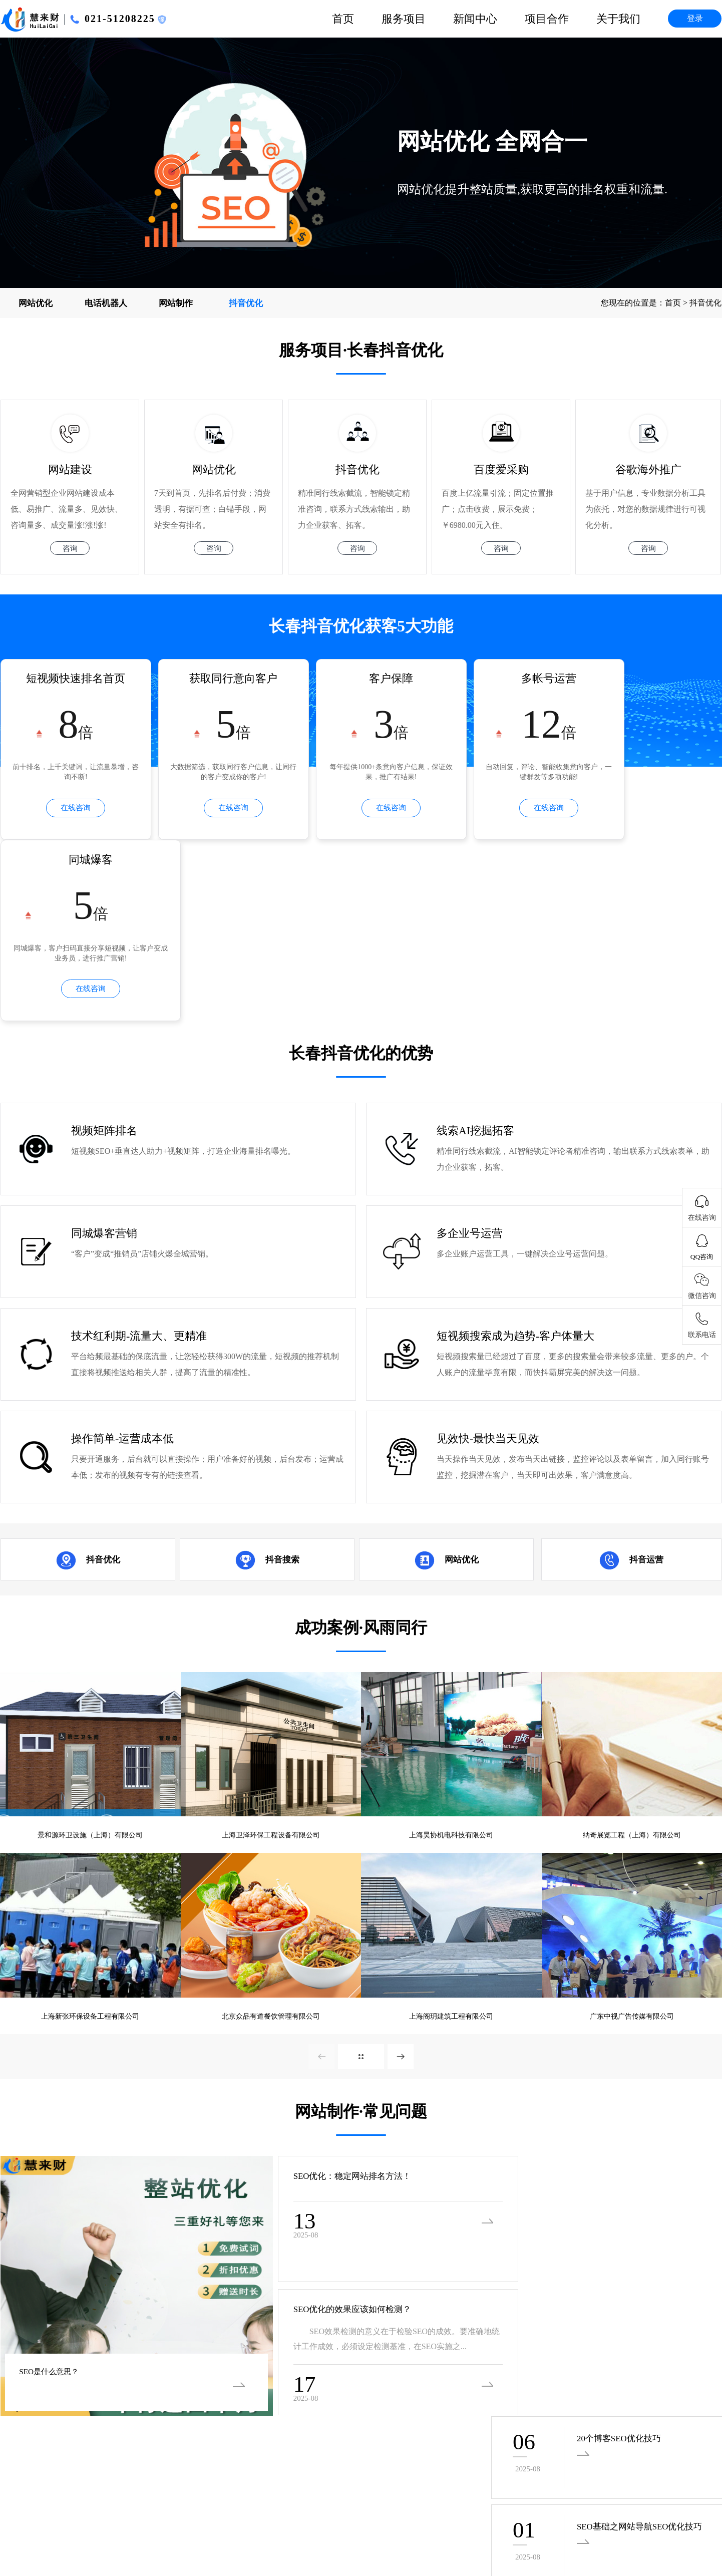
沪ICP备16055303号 (35, 2452)
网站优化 (36, 303)
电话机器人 (105, 303)
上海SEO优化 (609, 2535)
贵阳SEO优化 (451, 2507)
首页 (343, 19)
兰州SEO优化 (338, 2535)
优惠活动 (341, 2388)
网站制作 (176, 303)
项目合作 (547, 19)
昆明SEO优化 (396, 2507)
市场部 (601, 2370)
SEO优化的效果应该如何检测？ (324, 2150)
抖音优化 (246, 303)
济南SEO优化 (121, 2535)
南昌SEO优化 (288, 2507)
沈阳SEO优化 (393, 2535)
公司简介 (473, 2352)
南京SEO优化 (559, 2507)
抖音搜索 (282, 1393)
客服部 (601, 2388)
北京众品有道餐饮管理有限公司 (271, 1854)
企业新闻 (341, 2352)
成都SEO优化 (505, 2507)
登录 (695, 18)
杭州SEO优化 (342, 2507)
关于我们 (618, 19)
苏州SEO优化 (501, 2535)
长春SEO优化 (447, 2535)
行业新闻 (341, 2370)
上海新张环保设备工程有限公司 (90, 1854)
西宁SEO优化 (284, 2535)
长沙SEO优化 (613, 2507)
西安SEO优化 (230, 2535)
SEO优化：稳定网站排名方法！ (324, 2016)
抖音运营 (646, 1393)
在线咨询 (69, 810)
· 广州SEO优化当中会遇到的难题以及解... (73, 2269)
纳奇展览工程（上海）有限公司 (632, 1670)
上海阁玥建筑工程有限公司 (451, 1854)
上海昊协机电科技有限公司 (451, 1670)
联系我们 (473, 2388)
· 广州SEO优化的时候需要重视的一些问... (313, 2269)
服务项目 (404, 19)
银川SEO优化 (125, 2507)
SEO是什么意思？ (56, 2209)
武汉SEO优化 (667, 2507)
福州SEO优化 (234, 2507)
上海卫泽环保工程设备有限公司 (271, 1670)
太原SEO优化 (67, 2535)
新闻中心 (475, 19)
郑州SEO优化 (176, 2535)
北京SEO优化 (555, 2535)
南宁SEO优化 (71, 2507)
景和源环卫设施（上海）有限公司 (90, 1670)
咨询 (70, 549)
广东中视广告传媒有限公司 (632, 1854)
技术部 (601, 2352)
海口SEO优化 (179, 2507)
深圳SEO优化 (663, 2535)
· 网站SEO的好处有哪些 (522, 2269)
